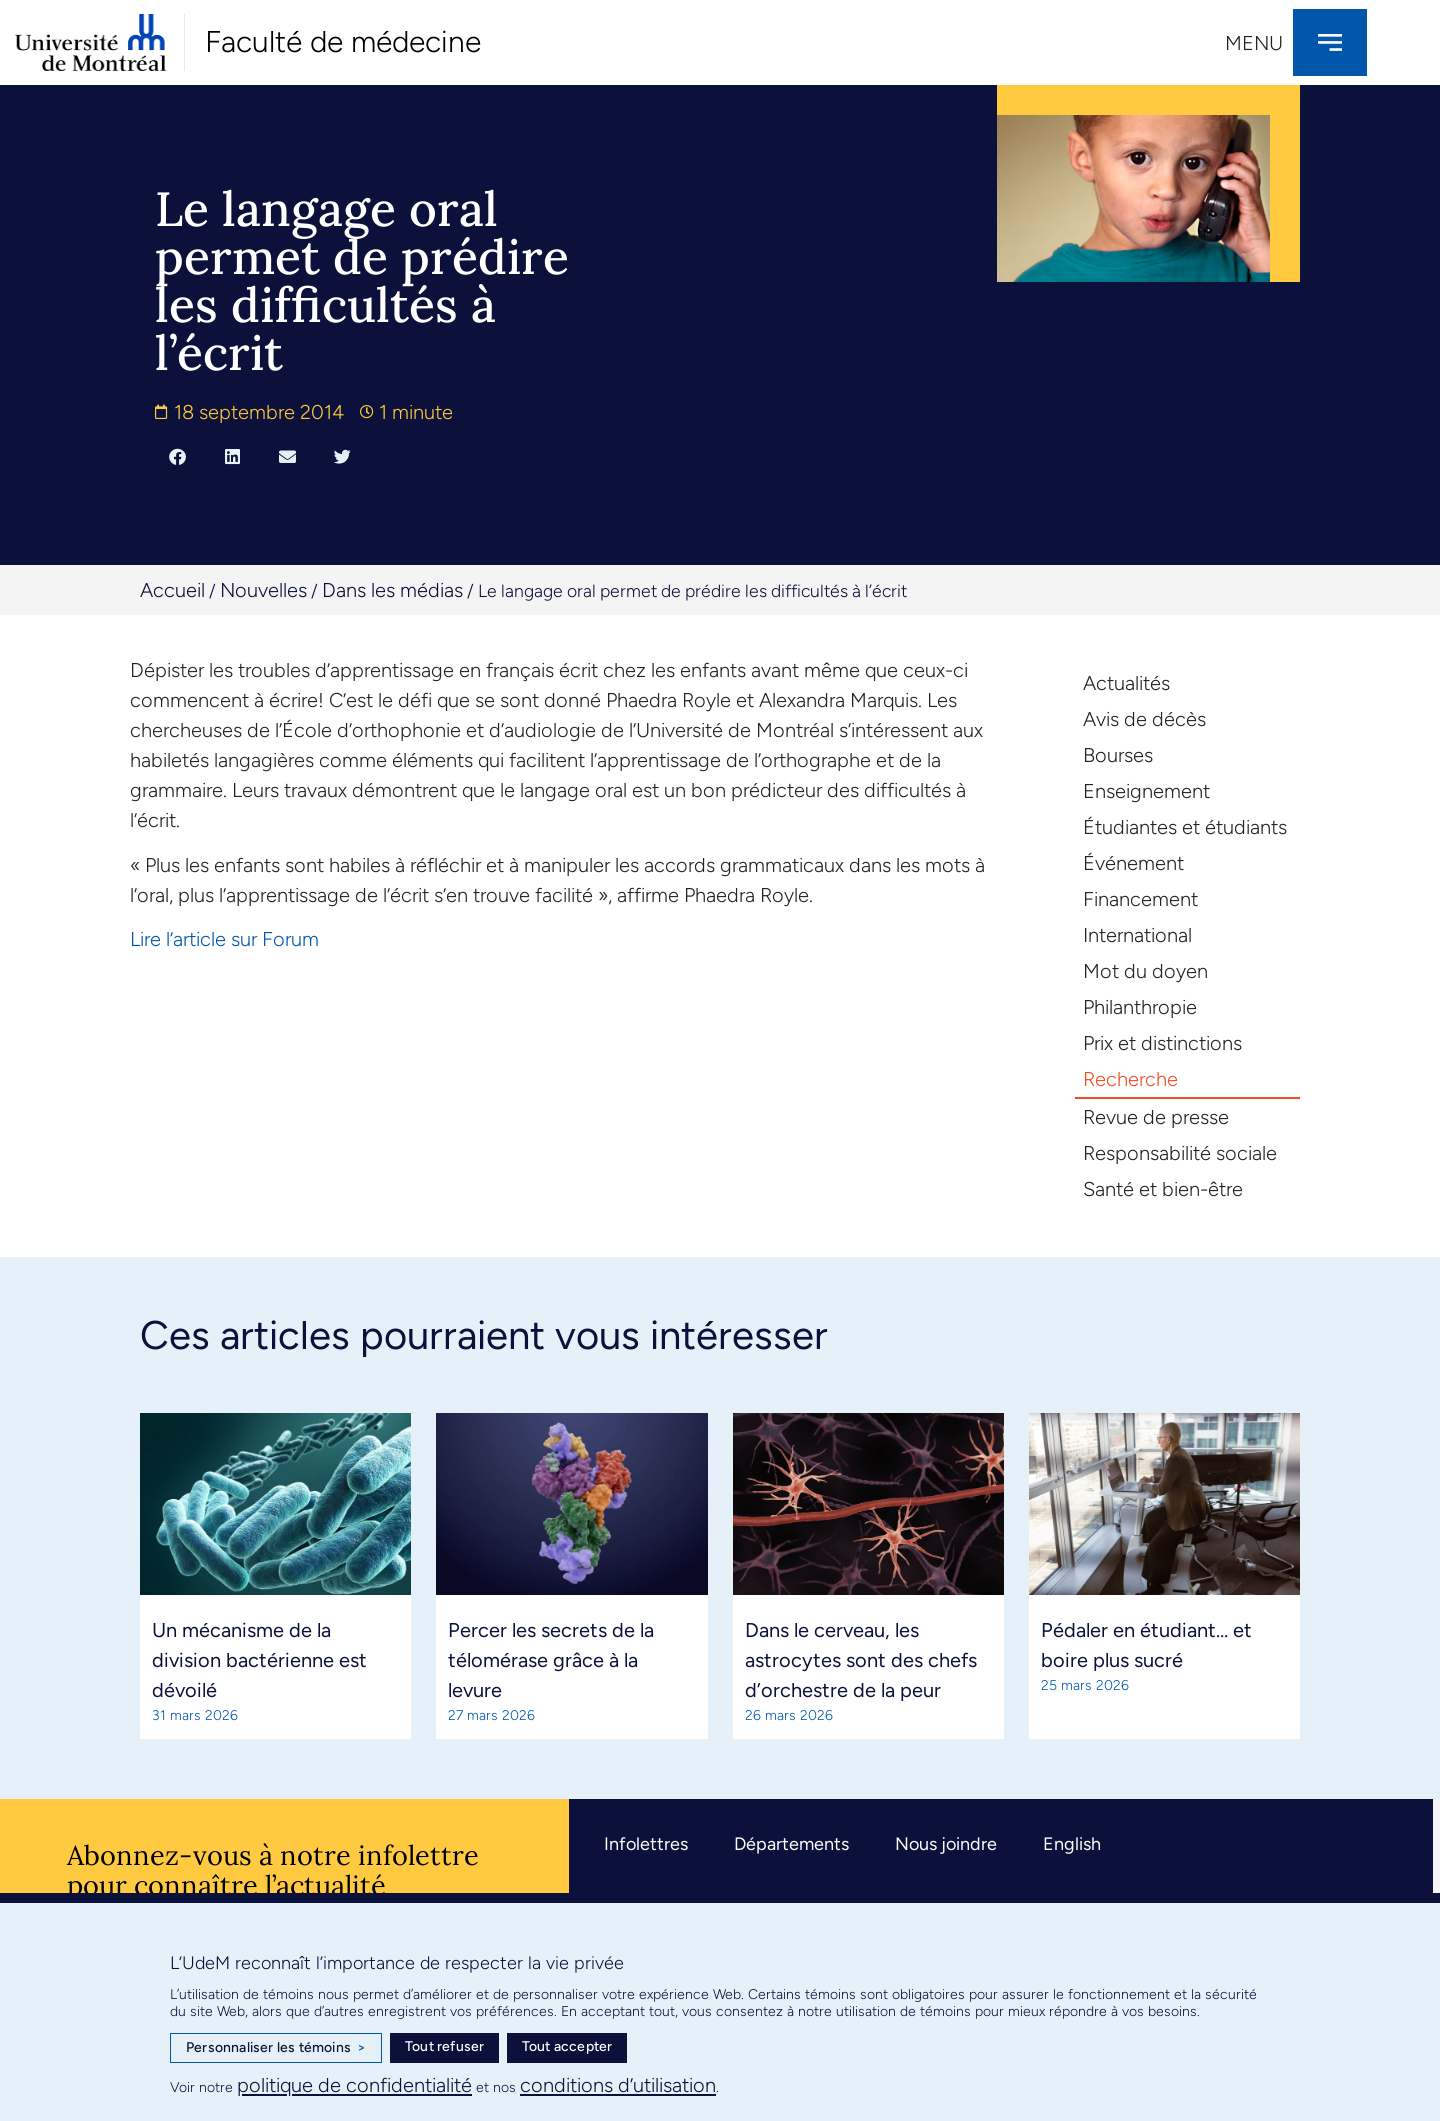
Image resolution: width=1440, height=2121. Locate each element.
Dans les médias (392, 590)
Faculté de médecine (343, 41)
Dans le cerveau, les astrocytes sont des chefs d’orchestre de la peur (861, 1660)
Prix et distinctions (1162, 1043)
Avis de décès (1144, 719)
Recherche (1130, 1079)
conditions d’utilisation (618, 2085)
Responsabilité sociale (1180, 1153)
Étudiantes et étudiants (1185, 827)
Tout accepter (567, 2046)
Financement (1140, 899)
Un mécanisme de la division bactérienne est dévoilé (259, 1660)
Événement (1133, 863)
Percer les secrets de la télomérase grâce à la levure (551, 1660)
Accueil (172, 590)
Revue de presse (1156, 1117)
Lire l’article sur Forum (224, 939)
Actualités (1126, 683)
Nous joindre (946, 1844)
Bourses (1118, 755)
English (1072, 1844)
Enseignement (1146, 791)
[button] (177, 456)
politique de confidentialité (354, 2085)
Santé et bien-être (1163, 1189)
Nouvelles (263, 590)
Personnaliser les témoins (276, 2048)
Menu (1254, 43)
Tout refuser (444, 2046)
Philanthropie (1140, 1007)
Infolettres (646, 1844)
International (1137, 935)
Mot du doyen (1145, 971)
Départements (791, 1844)
